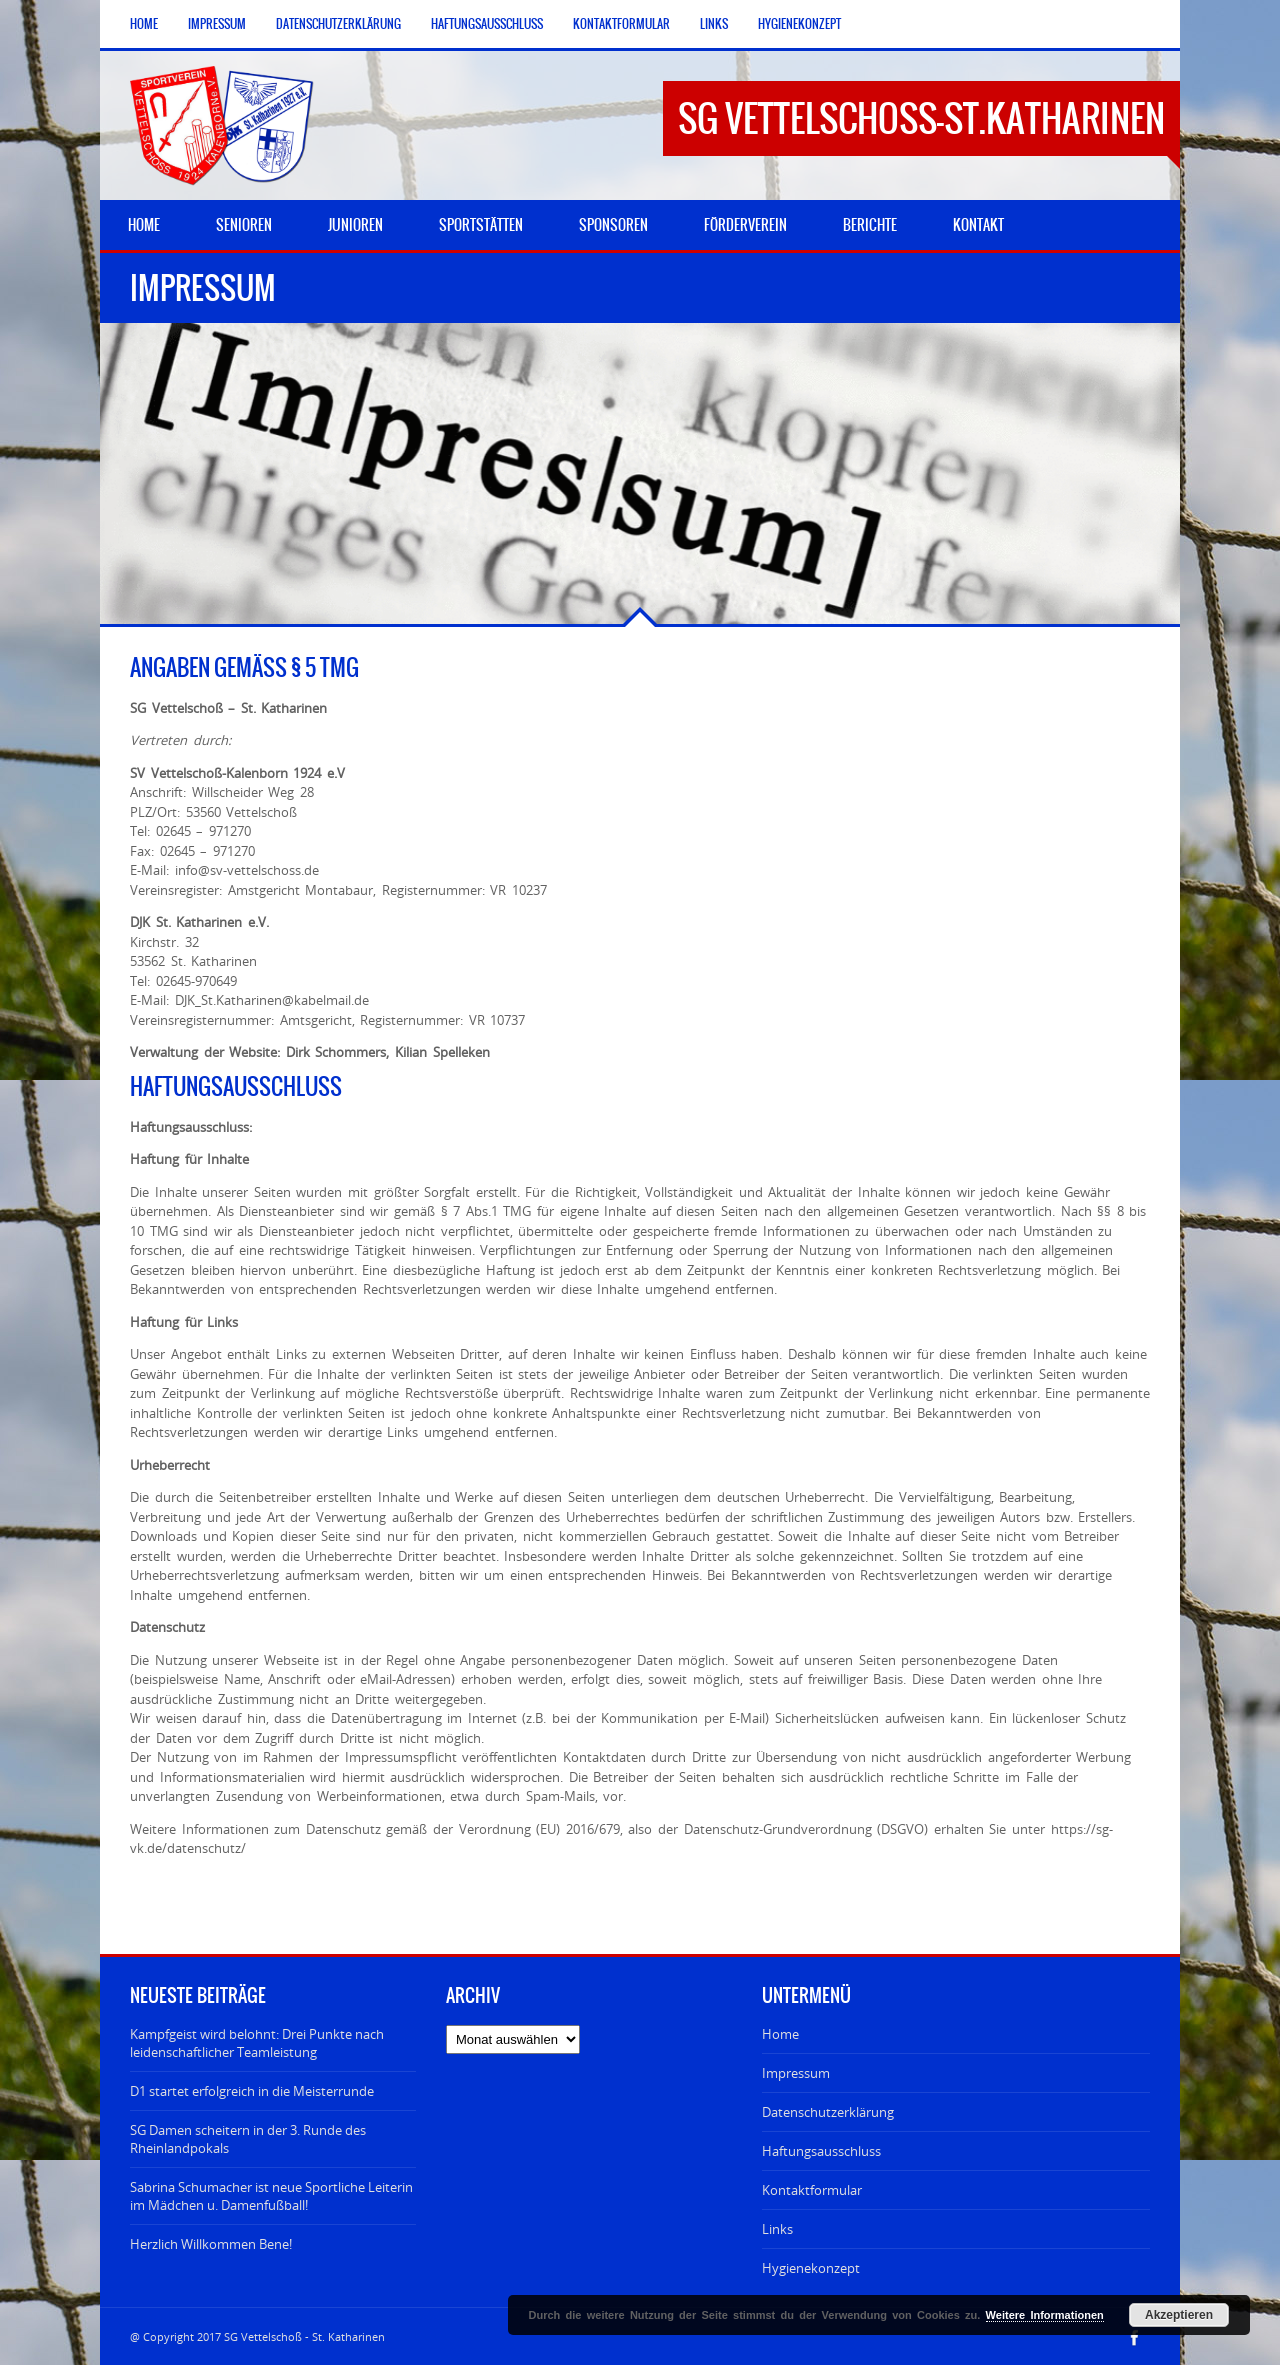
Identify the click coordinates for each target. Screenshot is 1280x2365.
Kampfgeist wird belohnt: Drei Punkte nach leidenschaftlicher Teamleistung (257, 2043)
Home (144, 24)
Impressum (217, 24)
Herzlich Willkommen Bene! (211, 2244)
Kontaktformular (621, 24)
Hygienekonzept (799, 24)
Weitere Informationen (1045, 2315)
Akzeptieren (1179, 2315)
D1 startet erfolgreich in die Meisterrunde (252, 2091)
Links (714, 24)
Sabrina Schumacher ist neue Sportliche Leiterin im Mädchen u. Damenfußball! (271, 2196)
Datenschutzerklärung (338, 24)
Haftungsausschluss (487, 24)
